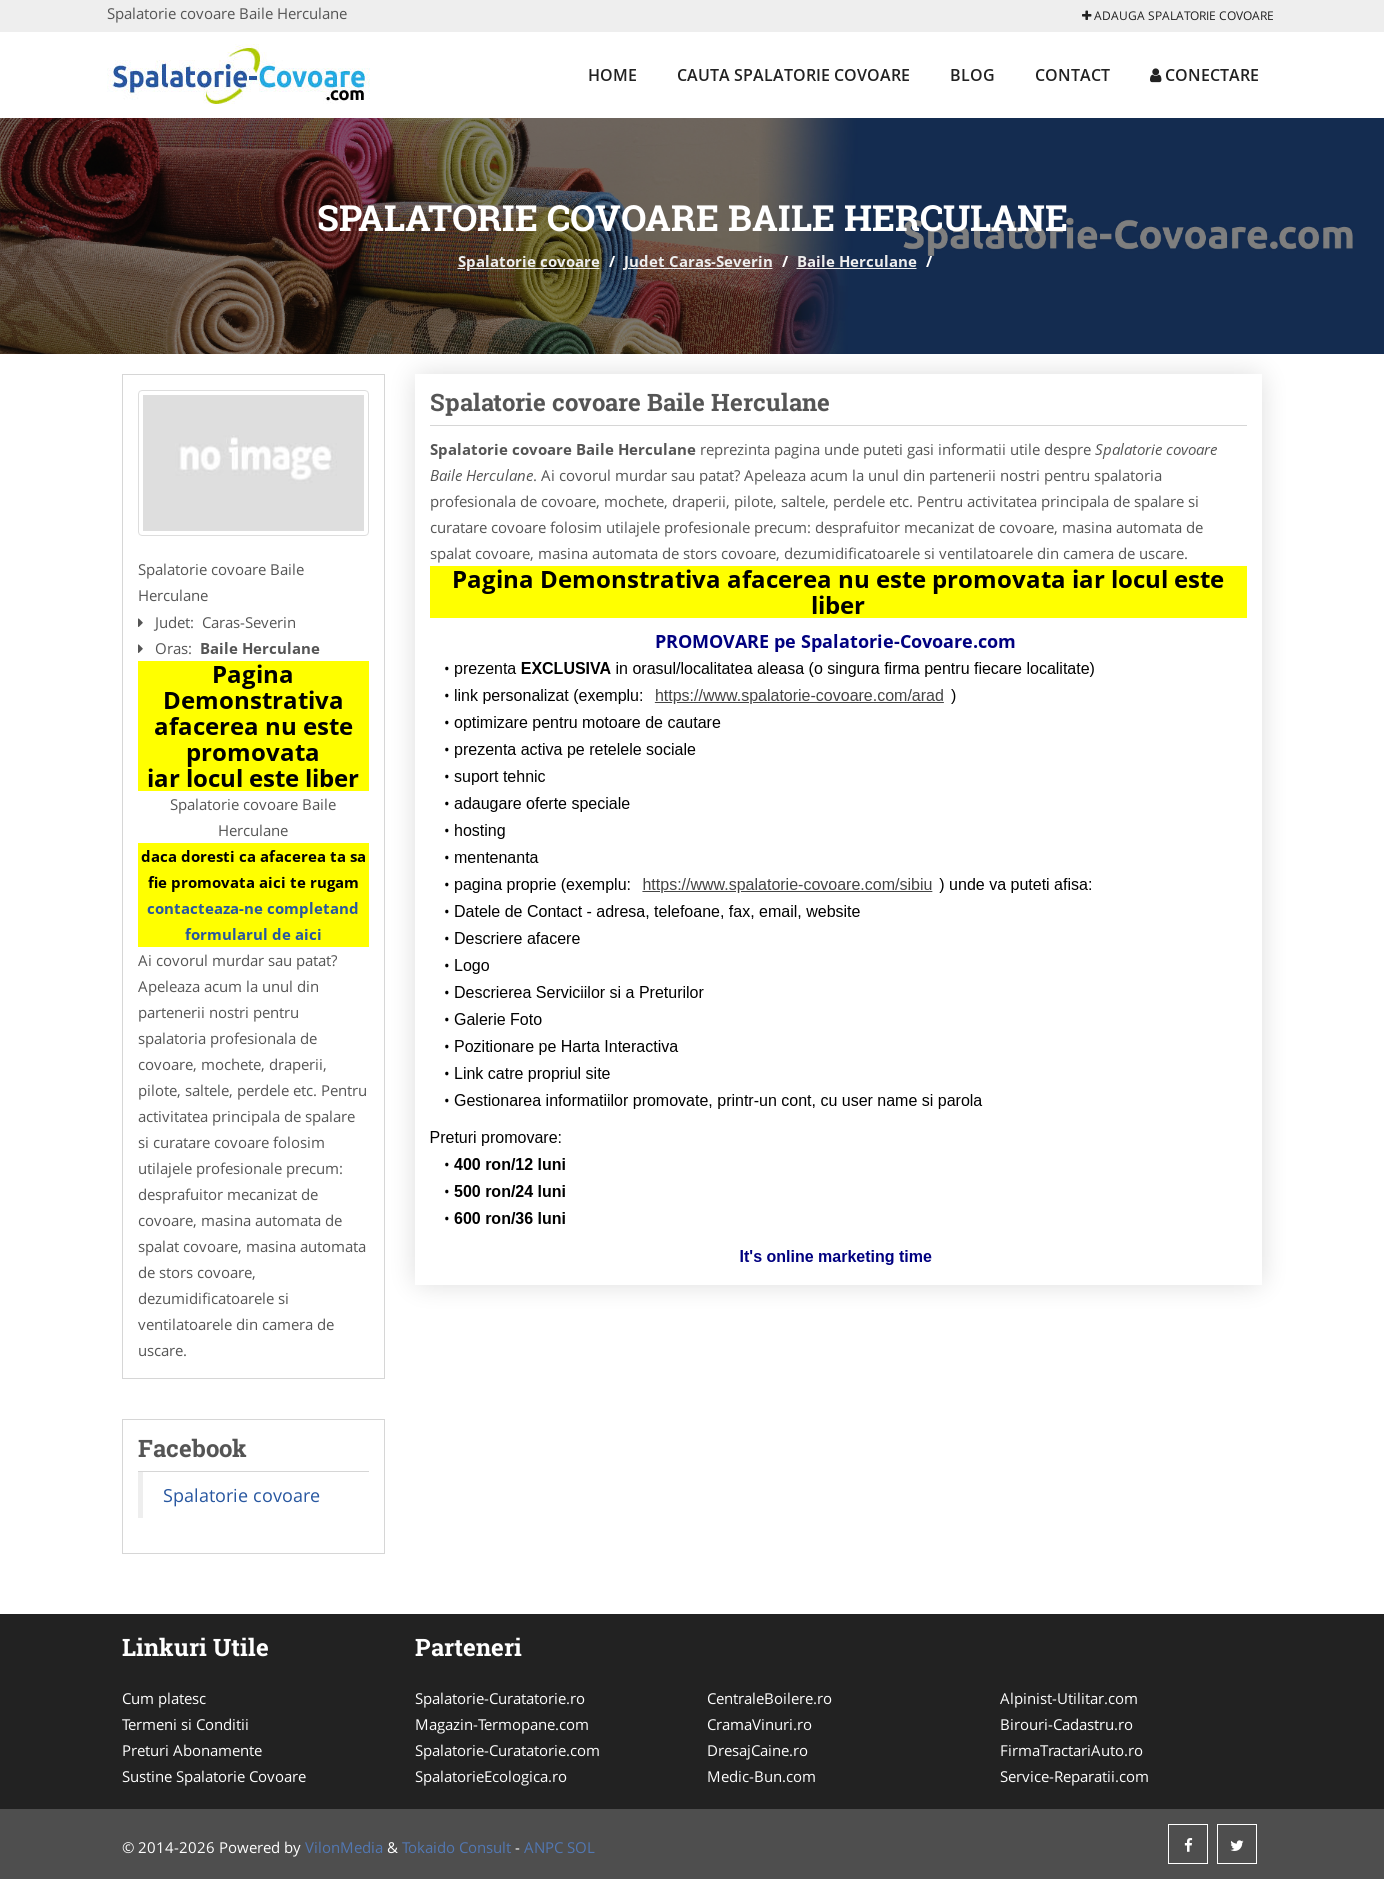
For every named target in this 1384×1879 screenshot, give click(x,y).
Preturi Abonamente (192, 1750)
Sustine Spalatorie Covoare (214, 1776)
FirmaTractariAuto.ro (1071, 1750)
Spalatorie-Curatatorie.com (507, 1750)
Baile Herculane (857, 261)
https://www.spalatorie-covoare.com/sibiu (787, 884)
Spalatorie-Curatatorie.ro (500, 1698)
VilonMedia (344, 1847)
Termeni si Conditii (185, 1724)
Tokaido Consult (456, 1847)
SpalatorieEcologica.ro (491, 1776)
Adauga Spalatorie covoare (1178, 15)
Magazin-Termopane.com (502, 1724)
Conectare (1204, 75)
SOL (581, 1847)
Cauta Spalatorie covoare (793, 75)
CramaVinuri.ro (759, 1724)
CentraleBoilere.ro (769, 1698)
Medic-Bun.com (761, 1776)
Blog (972, 75)
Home (612, 75)
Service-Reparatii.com (1074, 1776)
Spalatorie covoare (529, 261)
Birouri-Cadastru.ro (1066, 1724)
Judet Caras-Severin (698, 261)
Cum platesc (164, 1698)
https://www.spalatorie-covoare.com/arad (799, 695)
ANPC (543, 1847)
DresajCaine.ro (757, 1750)
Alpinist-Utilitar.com (1069, 1698)
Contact (1072, 75)
